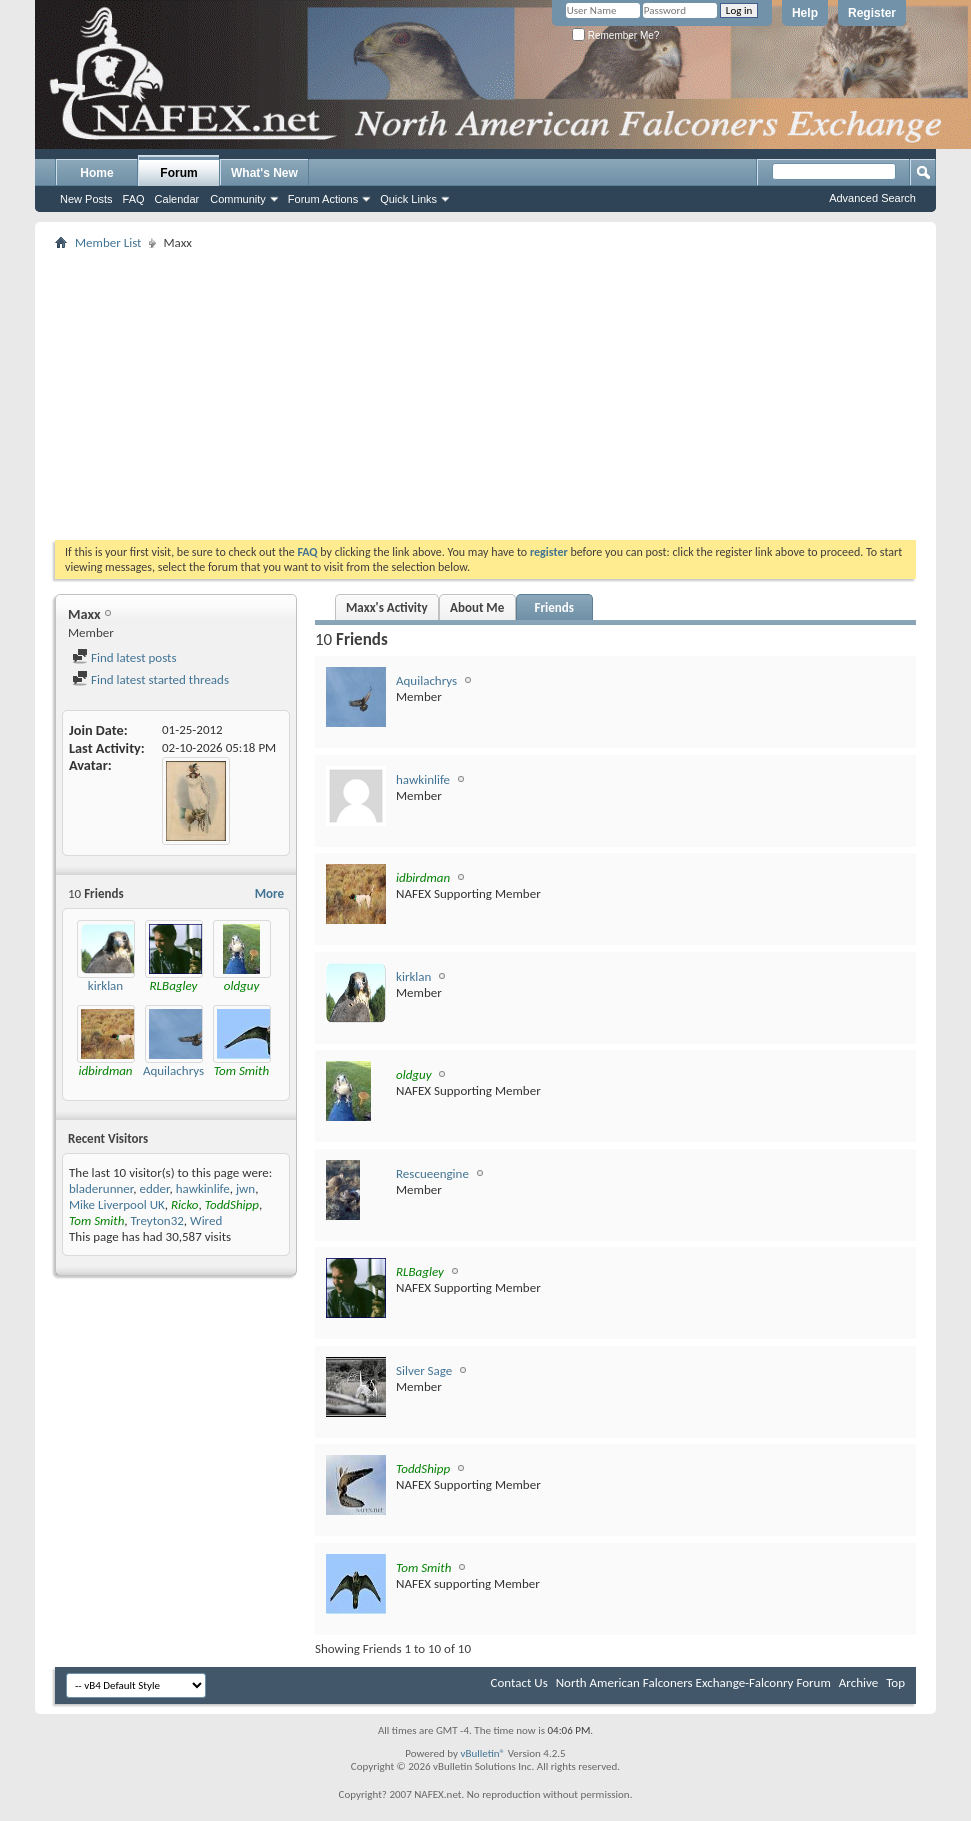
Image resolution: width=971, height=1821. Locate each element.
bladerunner (101, 1188)
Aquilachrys (173, 1070)
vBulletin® (482, 1753)
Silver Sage (424, 1370)
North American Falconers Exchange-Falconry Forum (693, 1682)
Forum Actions (323, 199)
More (269, 893)
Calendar (177, 199)
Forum (178, 173)
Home (96, 173)
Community (238, 199)
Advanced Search (872, 198)
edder (154, 1188)
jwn (245, 1188)
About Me (477, 607)
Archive (858, 1682)
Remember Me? (615, 35)
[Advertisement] (431, 395)
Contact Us (519, 1682)
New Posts (86, 199)
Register (872, 13)
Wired (206, 1220)
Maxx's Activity (387, 607)
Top (895, 1682)
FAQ (134, 199)
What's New (264, 173)
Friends (553, 607)
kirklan (105, 985)
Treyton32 (157, 1220)
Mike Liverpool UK (117, 1204)
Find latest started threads (150, 679)
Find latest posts (124, 657)
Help (805, 13)
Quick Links (408, 199)
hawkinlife (203, 1188)
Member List (108, 242)
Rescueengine (432, 1173)
